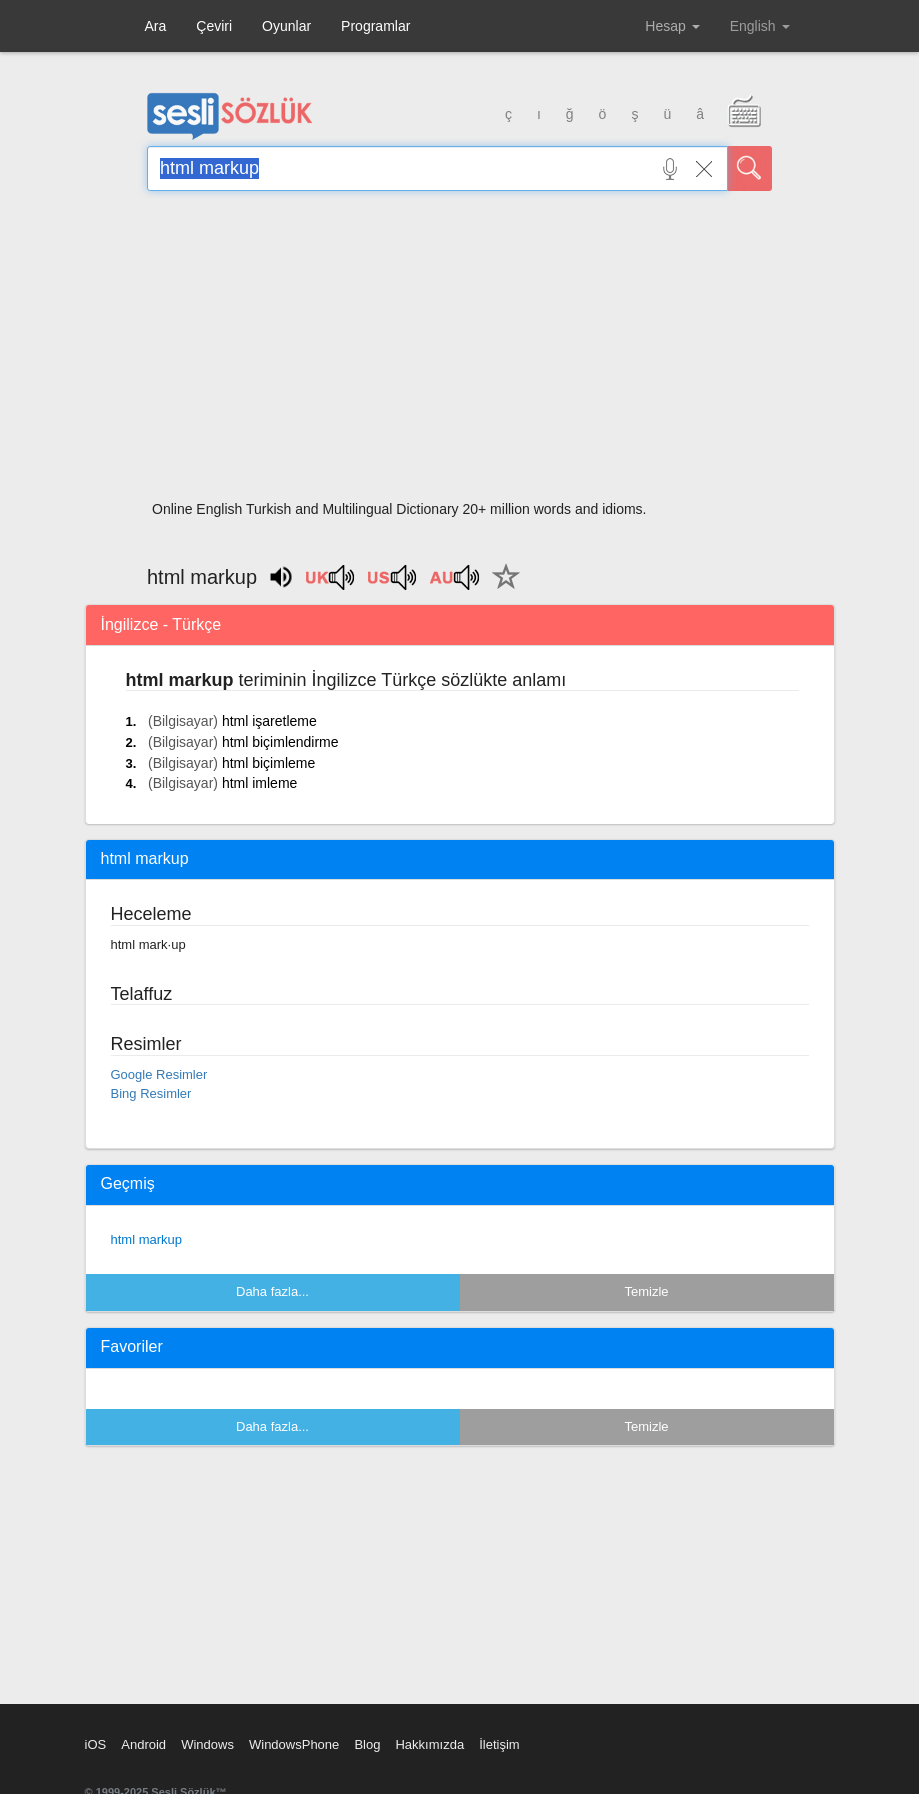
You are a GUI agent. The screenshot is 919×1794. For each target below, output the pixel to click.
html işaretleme (269, 721)
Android (143, 1744)
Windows (207, 1744)
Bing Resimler (151, 1093)
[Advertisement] (459, 352)
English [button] (760, 26)
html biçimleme (268, 763)
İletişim (499, 1744)
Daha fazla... (272, 1291)
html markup (147, 1239)
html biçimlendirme (280, 742)
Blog (367, 1744)
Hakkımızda (429, 1744)
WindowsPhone (294, 1744)
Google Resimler (159, 1074)
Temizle (646, 1291)
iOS (96, 1744)
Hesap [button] (672, 26)
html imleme (259, 783)
